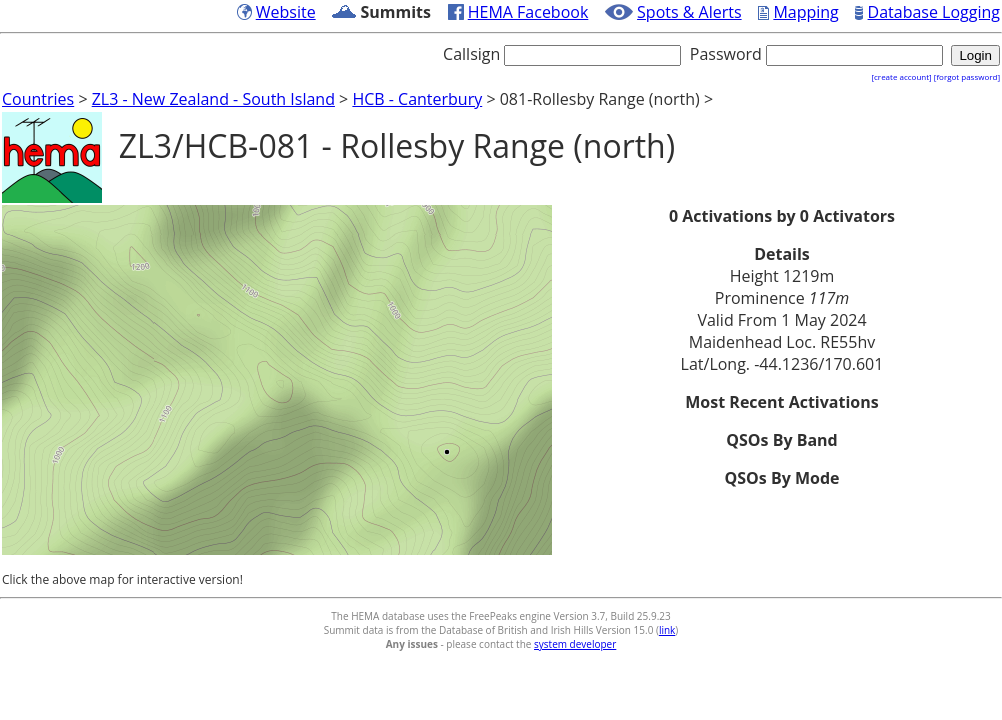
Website (286, 12)
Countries (38, 99)
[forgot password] (967, 76)
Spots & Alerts (689, 12)
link (667, 630)
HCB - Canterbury (417, 99)
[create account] (901, 76)
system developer (575, 644)
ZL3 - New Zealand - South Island (213, 99)
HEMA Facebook (528, 12)
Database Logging (934, 12)
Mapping (805, 12)
